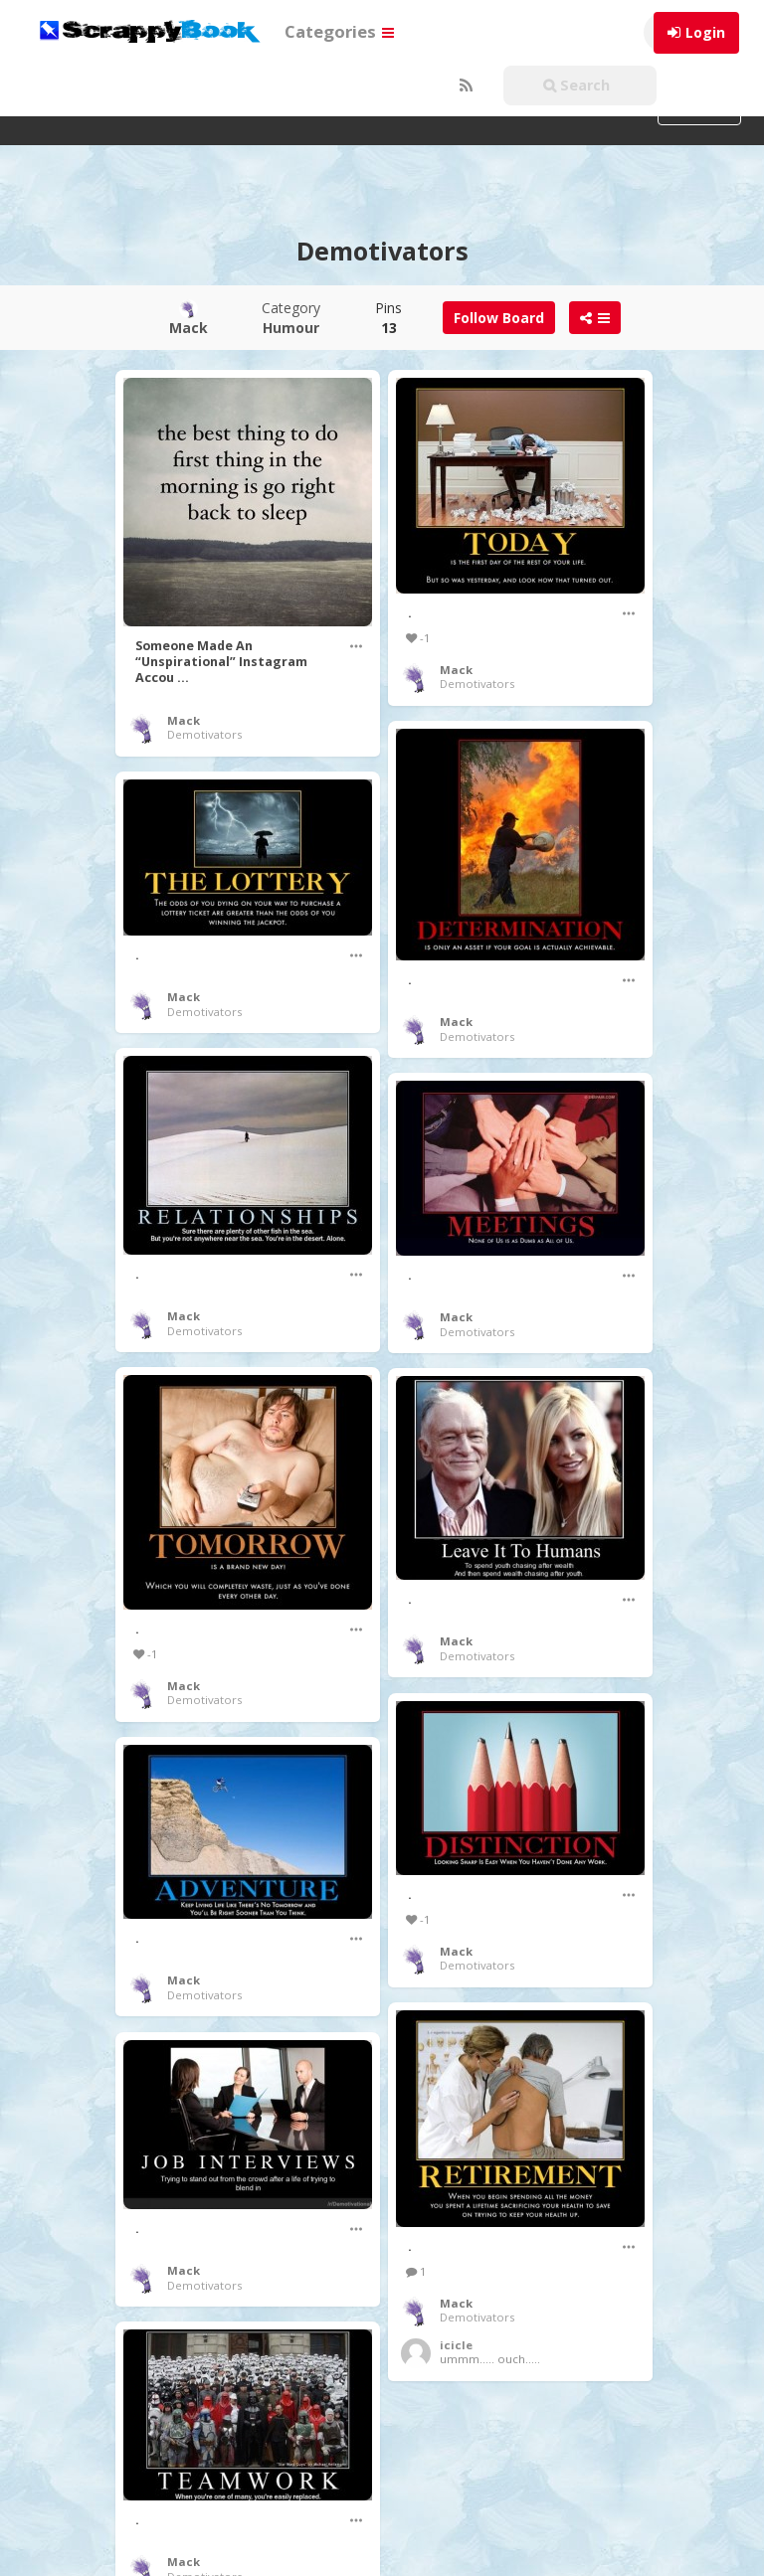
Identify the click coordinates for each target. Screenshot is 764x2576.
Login (705, 32)
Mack (183, 720)
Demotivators (204, 734)
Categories (339, 31)
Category (291, 317)
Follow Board (499, 317)
